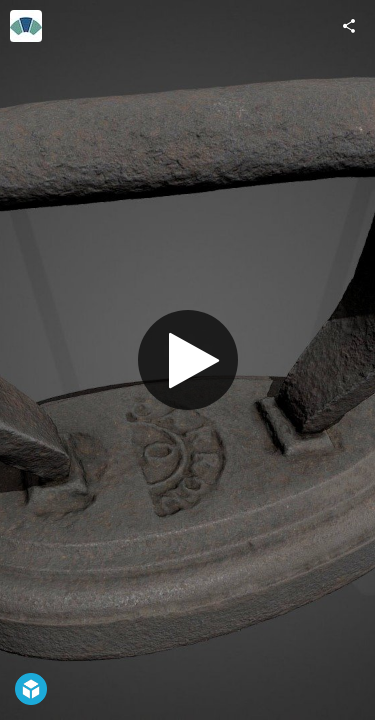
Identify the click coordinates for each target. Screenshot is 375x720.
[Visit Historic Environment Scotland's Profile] (26, 26)
